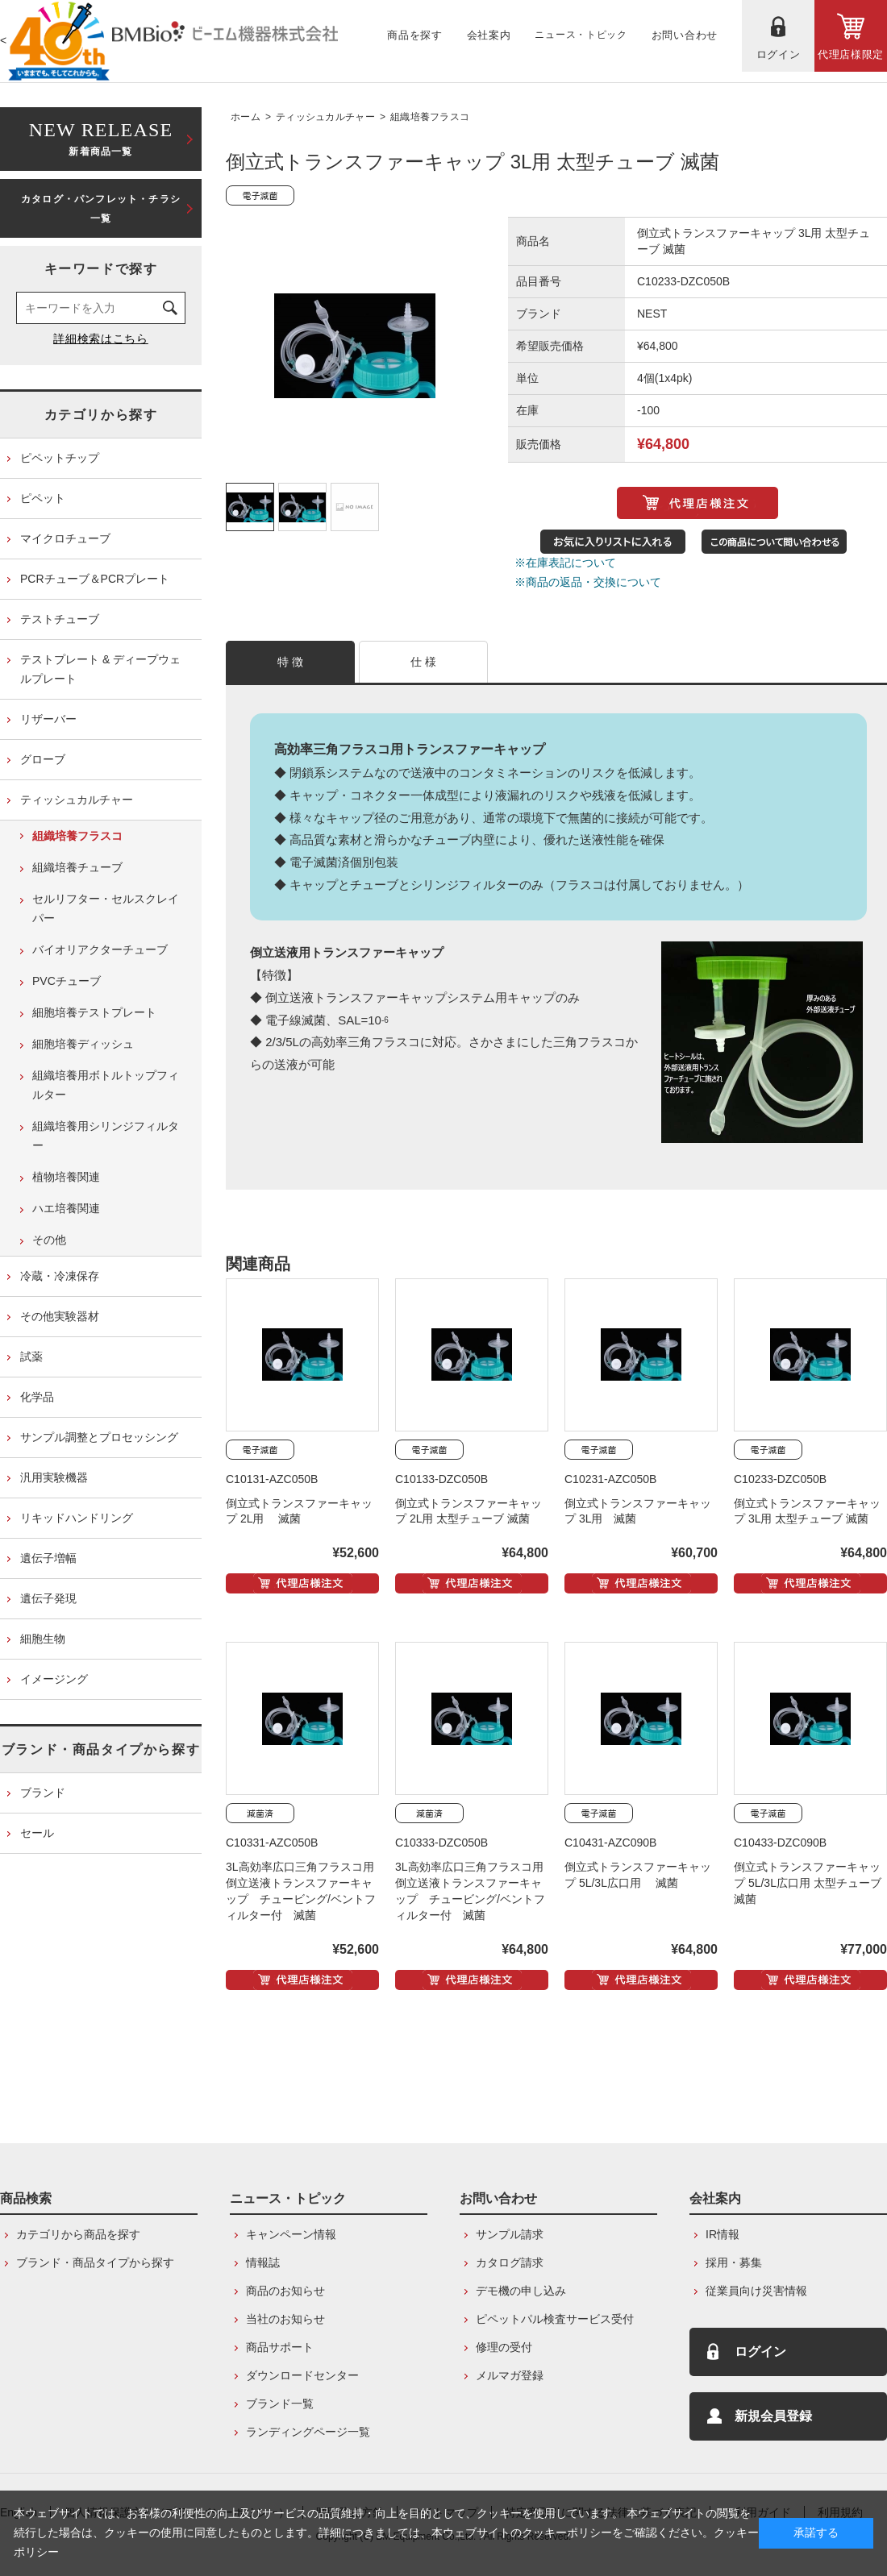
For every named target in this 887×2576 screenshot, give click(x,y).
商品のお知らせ (285, 2290)
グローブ (42, 759)
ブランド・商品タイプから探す (101, 1749)
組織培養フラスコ (429, 117)
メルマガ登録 (509, 2375)
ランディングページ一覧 (308, 2431)
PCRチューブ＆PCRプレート (94, 578)
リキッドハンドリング (76, 1517)
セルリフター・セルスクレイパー (105, 908)
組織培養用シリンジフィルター (105, 1136)
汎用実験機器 (54, 1477)
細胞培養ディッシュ (83, 1043)
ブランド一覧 (280, 2403)
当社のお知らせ (285, 2318)
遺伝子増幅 (48, 1558)
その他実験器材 (59, 1316)
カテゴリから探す (101, 415)
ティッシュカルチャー (325, 117)
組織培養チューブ (77, 867)
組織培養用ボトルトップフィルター (105, 1085)
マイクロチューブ (65, 538)
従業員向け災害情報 (756, 2290)
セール (37, 1832)
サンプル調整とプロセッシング (99, 1437)
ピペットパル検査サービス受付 (555, 2318)
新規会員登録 (773, 2416)
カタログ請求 (509, 2262)
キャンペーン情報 (291, 2234)
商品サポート (280, 2347)
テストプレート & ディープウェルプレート (100, 669)
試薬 (31, 1356)
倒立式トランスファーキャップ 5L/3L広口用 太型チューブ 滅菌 (807, 1882)
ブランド (42, 1792)
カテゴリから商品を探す (78, 2234)
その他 (49, 1239)
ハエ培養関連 (66, 1208)
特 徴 (290, 661)
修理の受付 (504, 2347)
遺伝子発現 (48, 1598)
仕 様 (423, 661)
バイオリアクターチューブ (100, 949)
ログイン (760, 2351)
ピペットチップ (59, 457)
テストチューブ (59, 619)
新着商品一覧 (100, 137)
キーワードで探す (101, 269)
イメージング (54, 1678)
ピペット (42, 498)
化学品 (37, 1396)
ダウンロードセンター (302, 2375)
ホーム (245, 117)
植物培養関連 (66, 1176)
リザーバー (48, 719)
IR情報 (722, 2234)
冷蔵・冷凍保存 (59, 1275)
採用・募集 (734, 2262)
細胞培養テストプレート (94, 1012)
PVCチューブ (66, 980)
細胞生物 (42, 1638)
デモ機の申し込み (521, 2290)
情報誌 (263, 2262)
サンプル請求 (509, 2234)
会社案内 (715, 2198)
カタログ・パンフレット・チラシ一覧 (101, 208)
